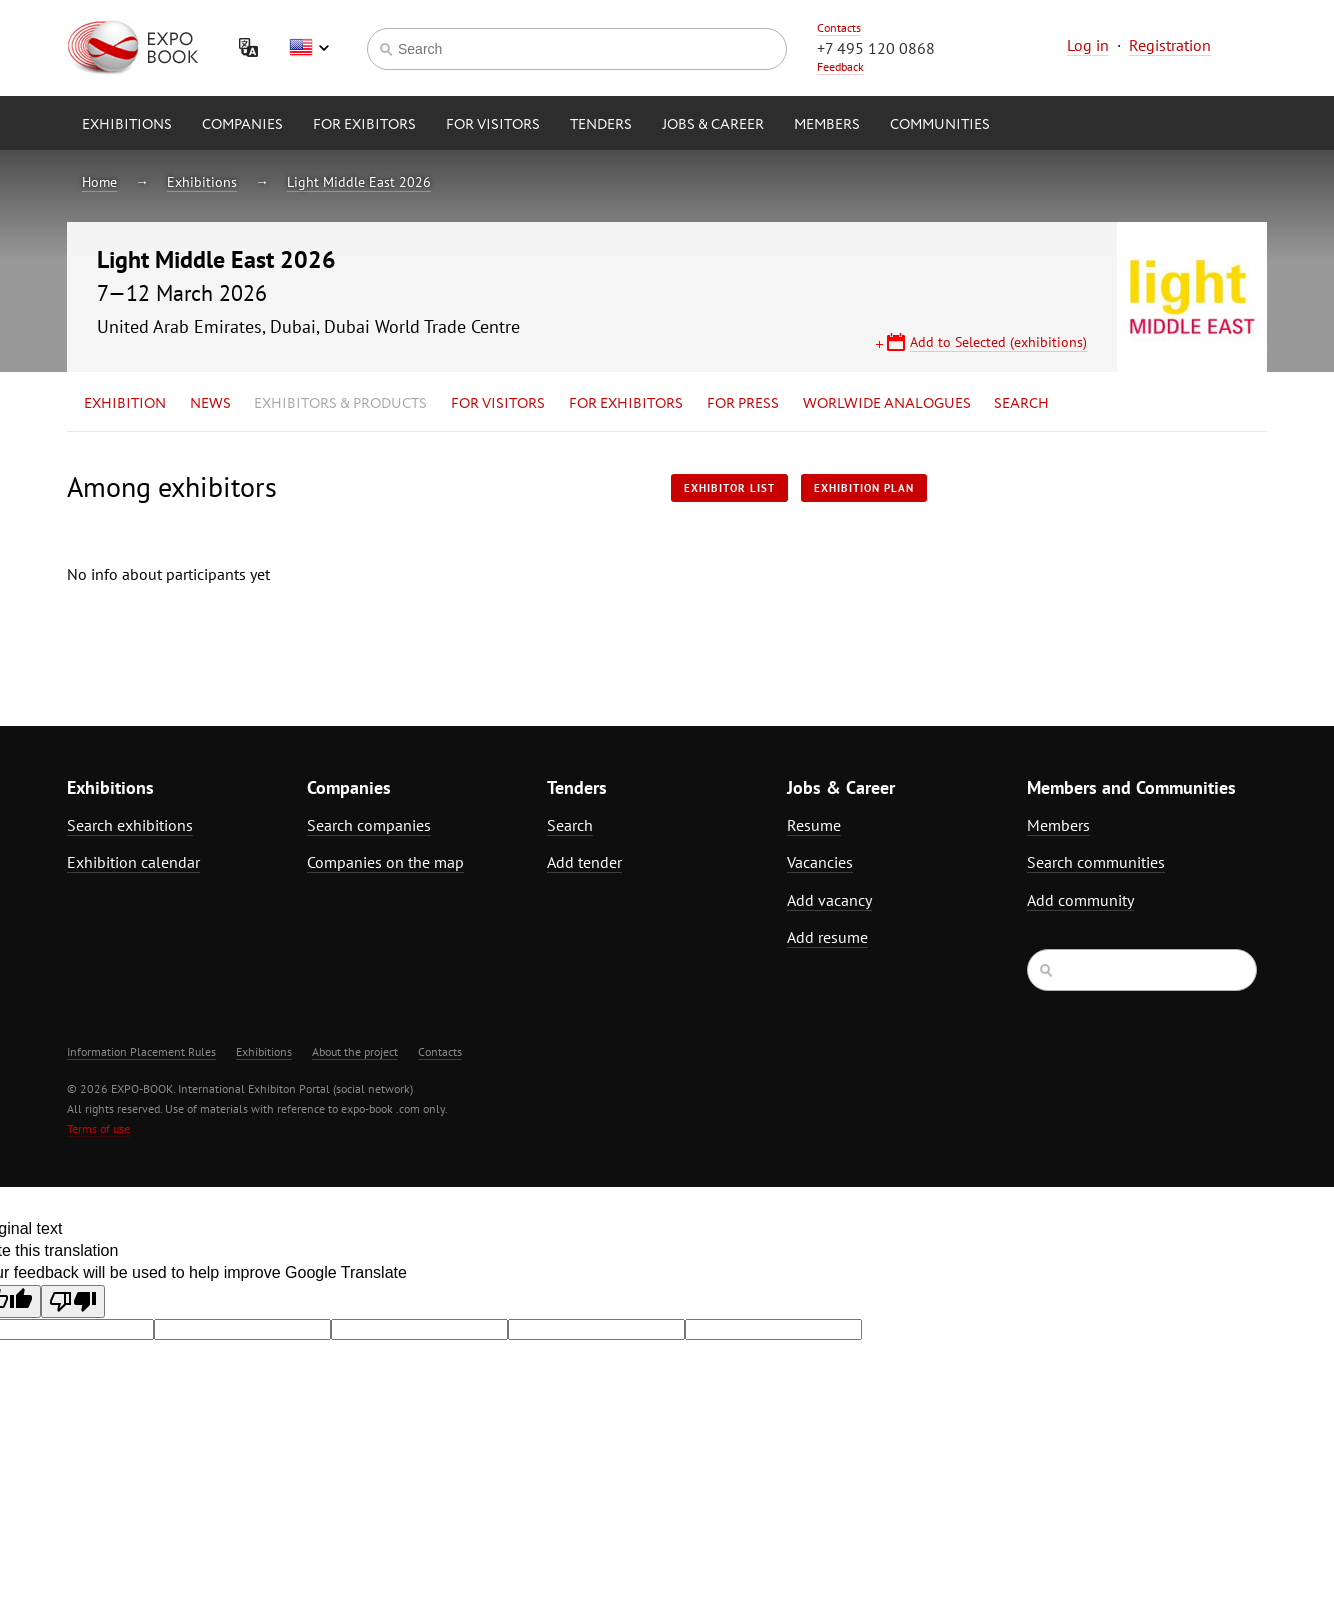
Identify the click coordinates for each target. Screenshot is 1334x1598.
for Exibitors (364, 125)
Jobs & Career (713, 125)
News (210, 404)
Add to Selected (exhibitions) (998, 342)
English (309, 48)
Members (827, 125)
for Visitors (493, 125)
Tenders (601, 125)
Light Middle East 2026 (359, 182)
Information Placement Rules (141, 1051)
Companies (242, 125)
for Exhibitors (626, 404)
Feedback (840, 66)
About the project (355, 1051)
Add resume (827, 937)
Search (1021, 404)
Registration (1170, 45)
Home (99, 182)
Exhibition (125, 404)
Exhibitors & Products (340, 404)
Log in (1088, 45)
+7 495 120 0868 (876, 48)
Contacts (839, 27)
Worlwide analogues (887, 404)
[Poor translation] (73, 1301)
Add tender (584, 862)
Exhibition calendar (133, 862)
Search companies (369, 825)
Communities (940, 125)
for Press (743, 404)
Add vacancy (829, 900)
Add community (1080, 900)
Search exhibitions (130, 825)
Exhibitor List (729, 488)
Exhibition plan (864, 488)
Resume (814, 825)
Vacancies (820, 862)
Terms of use (98, 1128)
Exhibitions (127, 125)
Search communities (1096, 862)
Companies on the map (385, 862)
